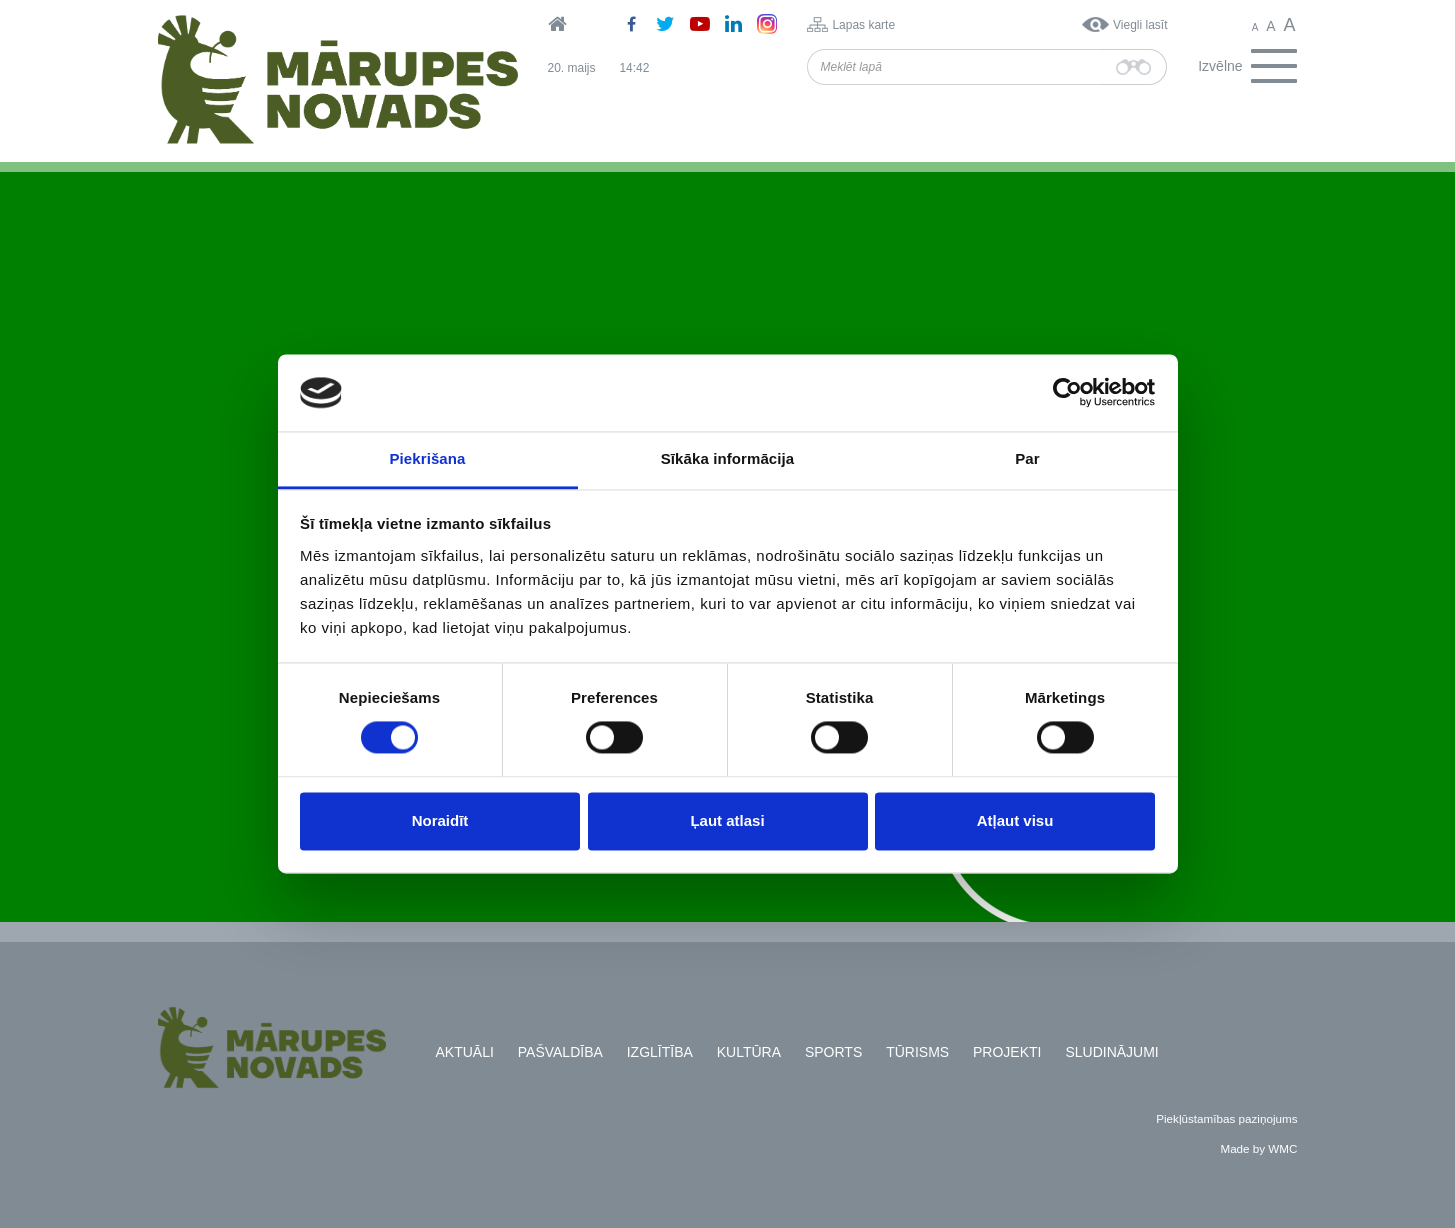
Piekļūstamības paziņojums (1226, 1118)
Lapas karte (863, 25)
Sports (833, 1052)
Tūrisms (917, 1052)
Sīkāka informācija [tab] (728, 458)
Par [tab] (1027, 458)
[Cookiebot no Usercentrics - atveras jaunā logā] (1067, 393)
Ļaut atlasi (727, 820)
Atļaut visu (1015, 820)
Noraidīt (440, 820)
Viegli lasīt (1140, 25)
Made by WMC (1258, 1148)
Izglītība (660, 1052)
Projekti (1007, 1052)
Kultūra (749, 1052)
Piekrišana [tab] (427, 458)
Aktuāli (465, 1052)
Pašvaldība (560, 1052)
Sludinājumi (1111, 1052)
